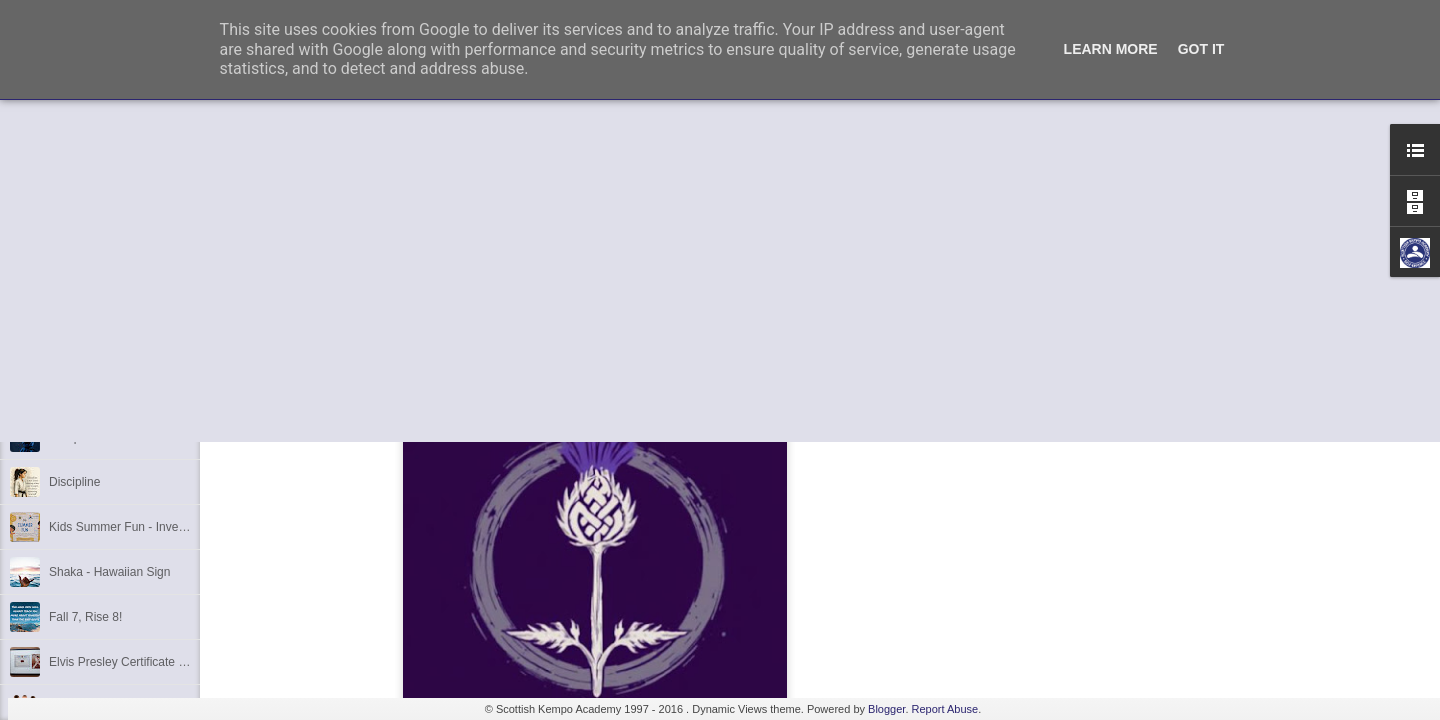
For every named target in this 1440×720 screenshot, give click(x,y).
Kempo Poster (87, 437)
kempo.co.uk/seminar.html (301, 320)
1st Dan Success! (95, 347)
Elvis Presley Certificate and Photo (141, 662)
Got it (1201, 49)
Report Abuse (945, 709)
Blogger (886, 709)
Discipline (74, 482)
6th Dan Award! (90, 302)
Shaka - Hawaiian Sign (109, 572)
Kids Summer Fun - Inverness (128, 527)
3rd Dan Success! (96, 392)
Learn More (1111, 49)
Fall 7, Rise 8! (85, 617)
